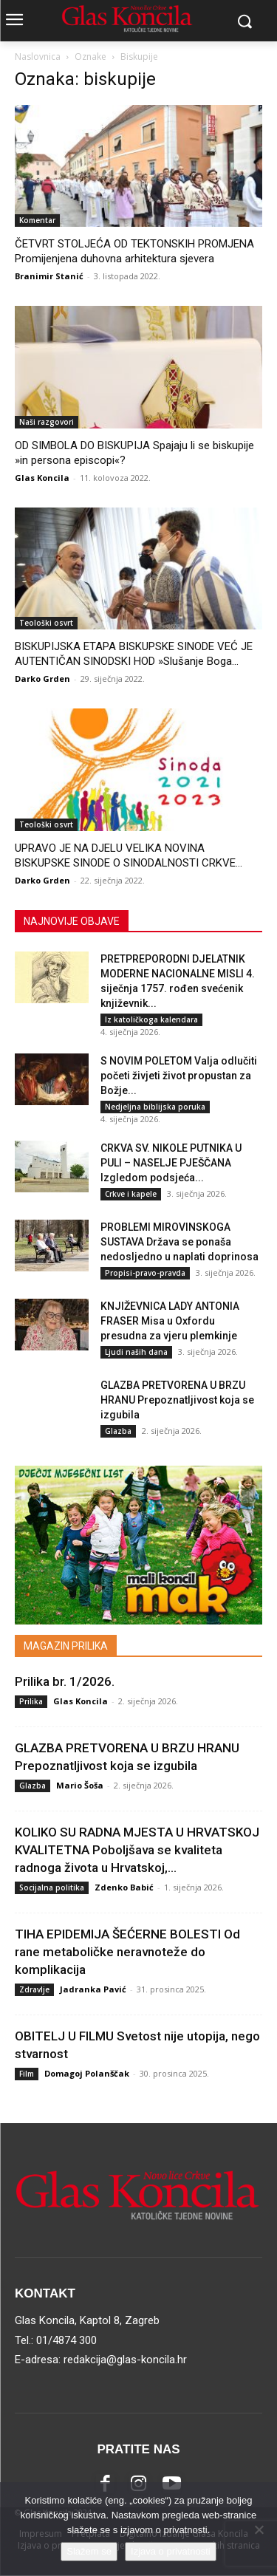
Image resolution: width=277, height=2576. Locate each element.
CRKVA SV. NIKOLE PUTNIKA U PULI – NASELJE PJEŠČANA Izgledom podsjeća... (171, 1162)
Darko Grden (42, 678)
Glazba (118, 1431)
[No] (258, 2529)
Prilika (31, 1701)
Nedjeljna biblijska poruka (155, 1106)
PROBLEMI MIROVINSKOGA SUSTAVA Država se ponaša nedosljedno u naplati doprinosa (179, 1242)
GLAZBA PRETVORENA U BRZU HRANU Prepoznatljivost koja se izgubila (177, 1400)
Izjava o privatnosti (171, 2551)
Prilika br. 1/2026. (64, 1681)
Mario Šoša (79, 1785)
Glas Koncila (42, 477)
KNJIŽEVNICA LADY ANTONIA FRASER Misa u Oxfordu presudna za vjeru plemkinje (169, 1321)
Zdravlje (34, 1989)
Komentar (37, 220)
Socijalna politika (51, 1887)
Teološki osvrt (46, 623)
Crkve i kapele (131, 1194)
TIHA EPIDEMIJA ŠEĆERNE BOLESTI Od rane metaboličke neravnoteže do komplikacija (127, 1952)
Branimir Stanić (49, 275)
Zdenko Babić (124, 1887)
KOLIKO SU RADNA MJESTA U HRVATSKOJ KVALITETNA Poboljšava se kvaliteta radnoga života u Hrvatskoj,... (137, 1850)
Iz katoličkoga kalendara (151, 1019)
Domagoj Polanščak (86, 2073)
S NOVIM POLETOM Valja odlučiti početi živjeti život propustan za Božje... (178, 1075)
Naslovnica (38, 56)
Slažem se (89, 2551)
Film (26, 2073)
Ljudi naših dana (136, 1352)
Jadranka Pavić (93, 1989)
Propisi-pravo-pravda (145, 1273)
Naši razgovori (46, 422)
